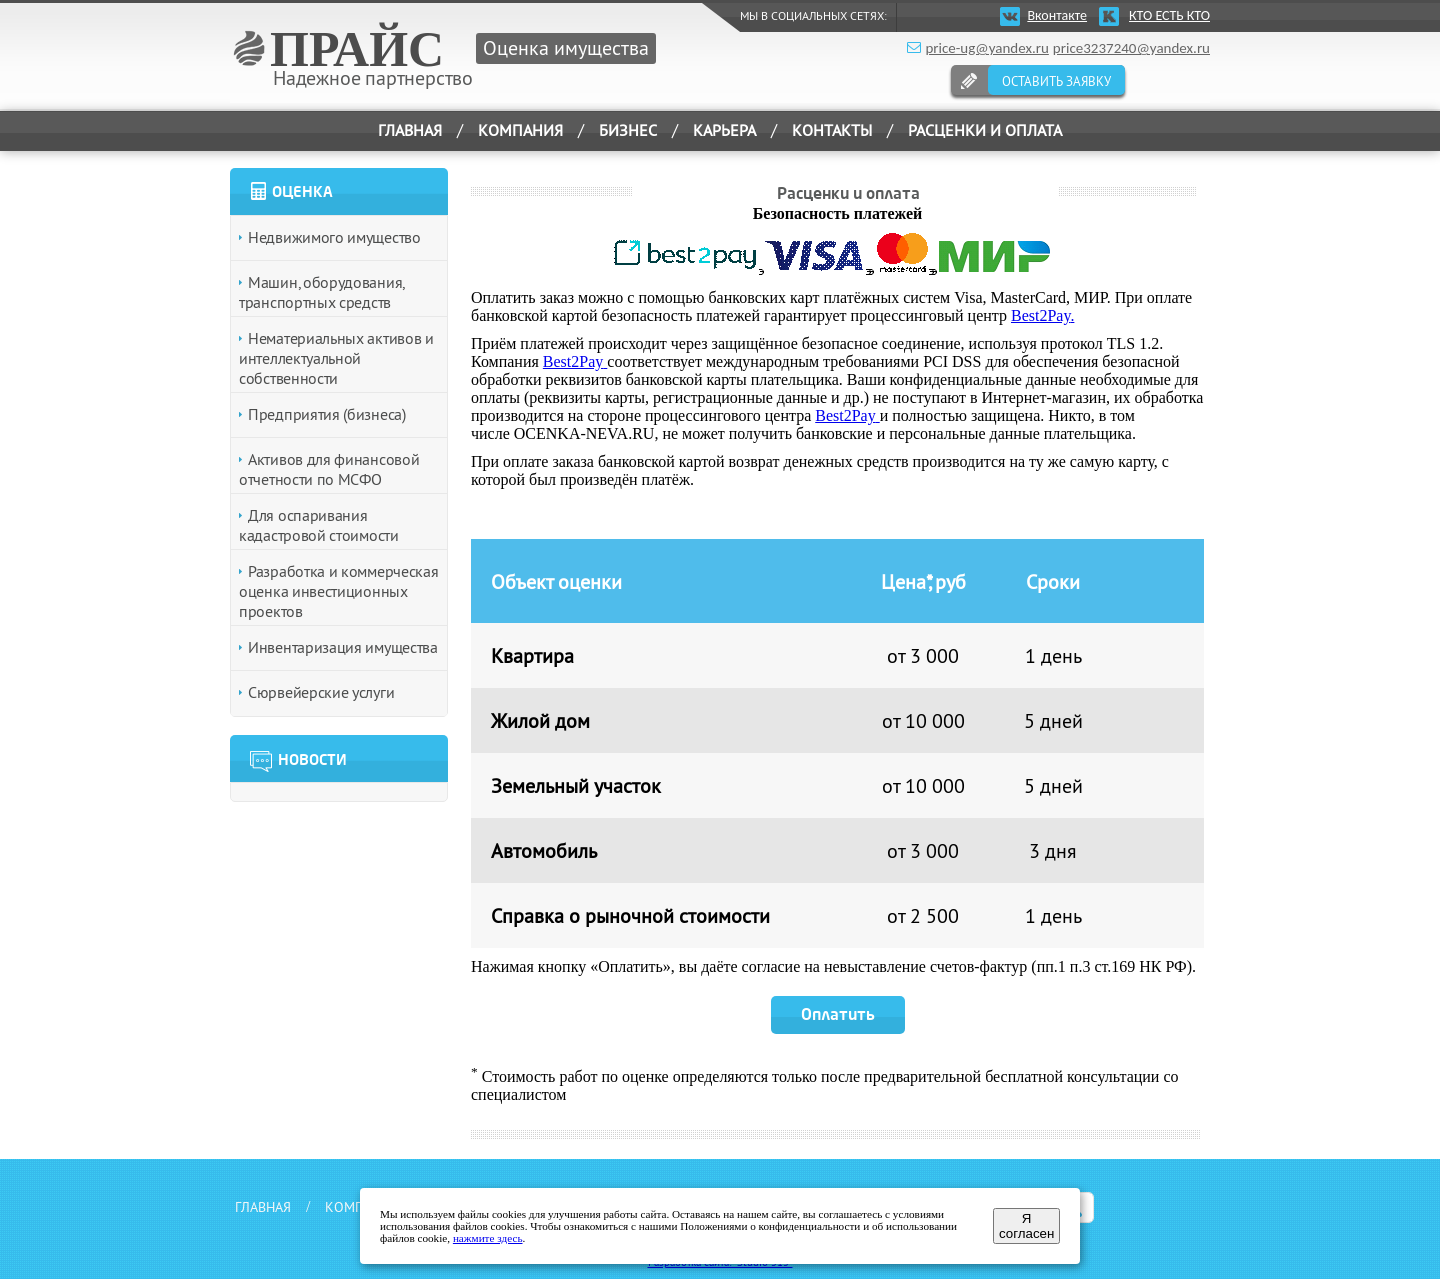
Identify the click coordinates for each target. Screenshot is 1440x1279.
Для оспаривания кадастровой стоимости (319, 525)
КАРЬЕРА (724, 130)
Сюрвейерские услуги (321, 692)
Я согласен (1026, 1226)
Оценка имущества (566, 47)
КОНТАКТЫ (832, 130)
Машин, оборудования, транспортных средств (321, 292)
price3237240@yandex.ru (1131, 48)
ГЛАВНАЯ (410, 130)
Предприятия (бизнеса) (327, 414)
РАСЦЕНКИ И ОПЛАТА (985, 130)
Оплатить (838, 1015)
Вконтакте (1057, 15)
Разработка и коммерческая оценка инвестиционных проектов (339, 591)
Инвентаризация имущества (343, 647)
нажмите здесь (488, 1238)
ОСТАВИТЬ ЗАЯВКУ (1056, 81)
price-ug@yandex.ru (986, 48)
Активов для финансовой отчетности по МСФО (329, 469)
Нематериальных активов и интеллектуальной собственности (336, 358)
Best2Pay (1040, 315)
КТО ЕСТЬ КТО (1169, 15)
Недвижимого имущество (334, 237)
